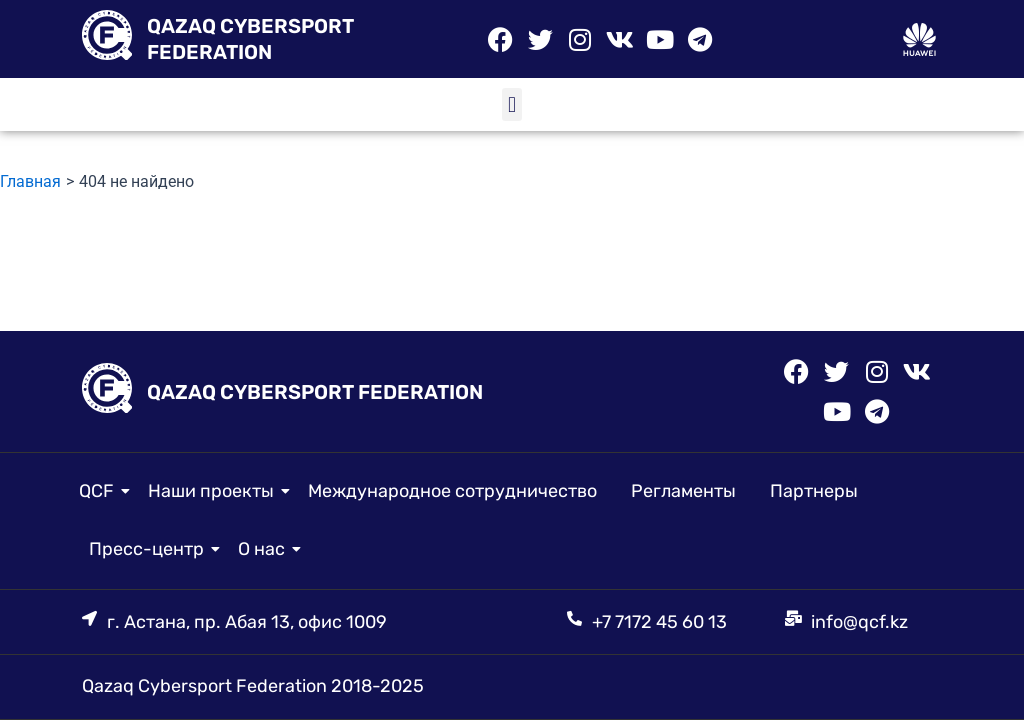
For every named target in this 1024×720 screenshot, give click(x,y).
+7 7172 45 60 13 (659, 622)
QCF (100, 491)
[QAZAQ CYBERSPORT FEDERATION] (107, 39)
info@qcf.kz (859, 622)
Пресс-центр (150, 549)
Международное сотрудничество (452, 491)
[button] (511, 104)
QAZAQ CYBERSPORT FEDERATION (315, 392)
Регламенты (683, 491)
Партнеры (814, 491)
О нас (265, 549)
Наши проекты (214, 491)
